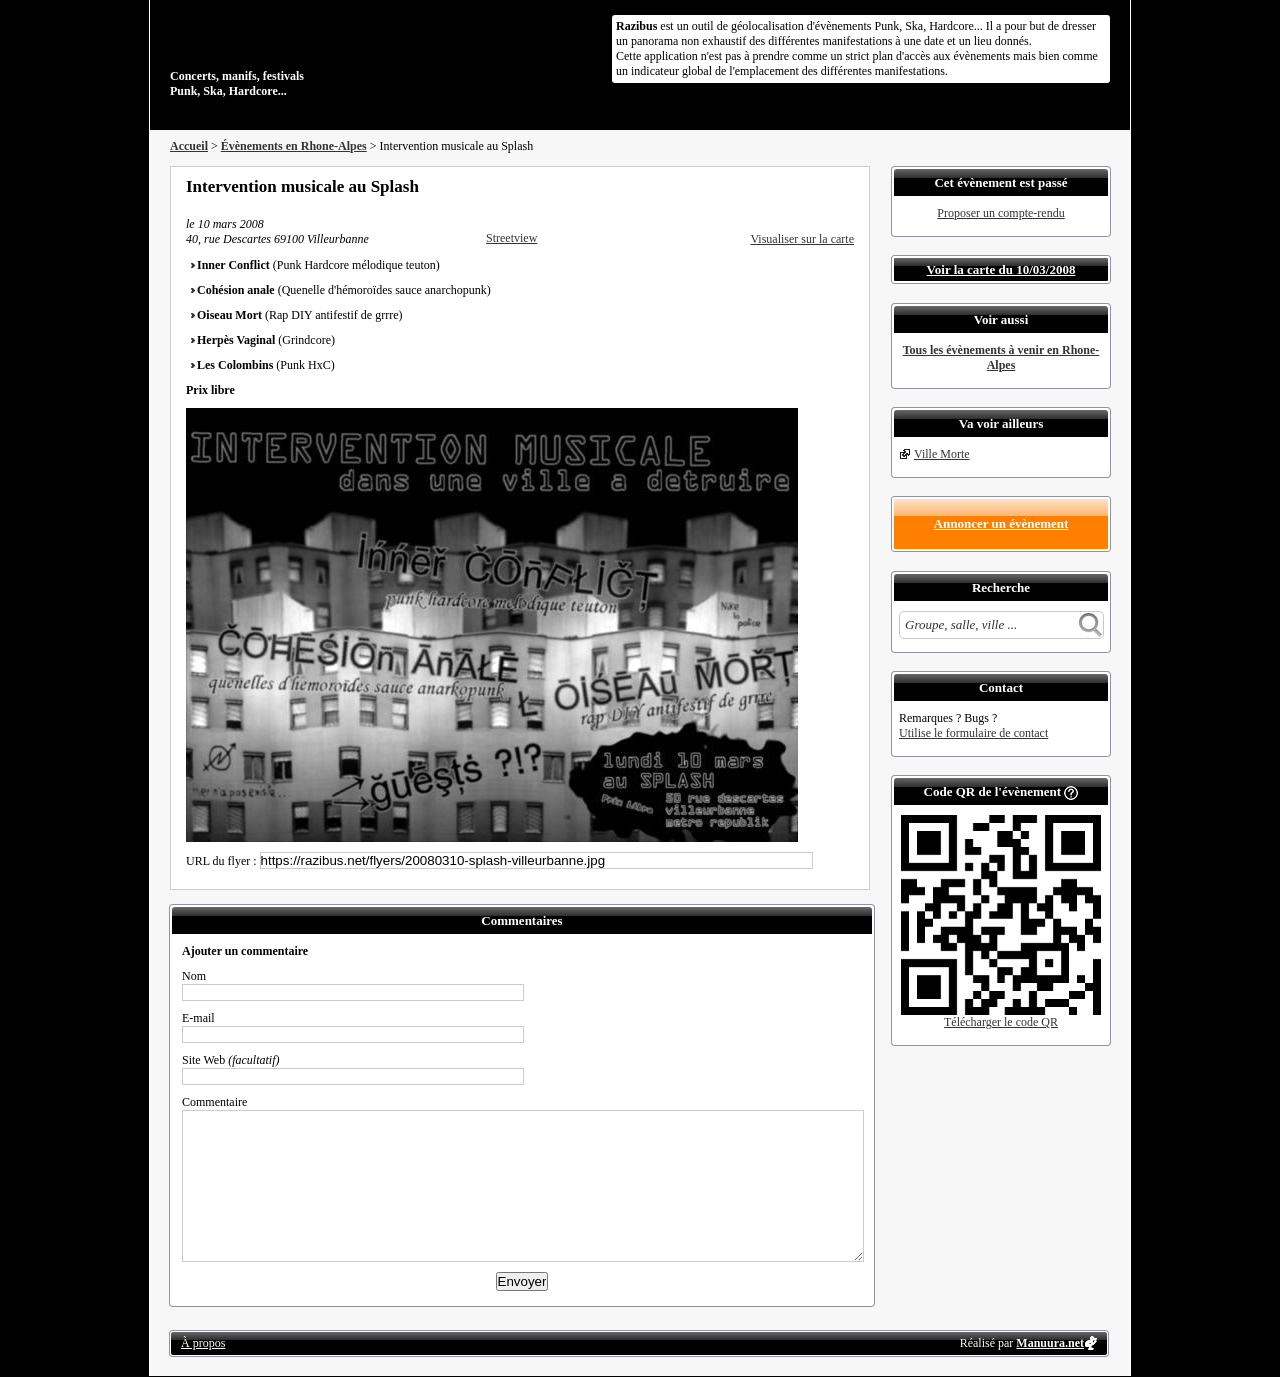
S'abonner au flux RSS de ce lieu (847, 186)
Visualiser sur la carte (802, 239)
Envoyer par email (820, 186)
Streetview (511, 238)
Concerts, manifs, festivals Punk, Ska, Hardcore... (299, 54)
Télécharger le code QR (1001, 1022)
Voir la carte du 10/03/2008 (1001, 269)
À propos (203, 1343)
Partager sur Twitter (793, 186)
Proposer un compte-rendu (1000, 213)
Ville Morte (942, 454)
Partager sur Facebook (766, 186)
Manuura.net (1050, 1343)
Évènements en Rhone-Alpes (294, 146)
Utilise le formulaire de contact (973, 733)
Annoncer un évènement (1001, 523)
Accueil (189, 146)
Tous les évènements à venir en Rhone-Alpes (1001, 357)
